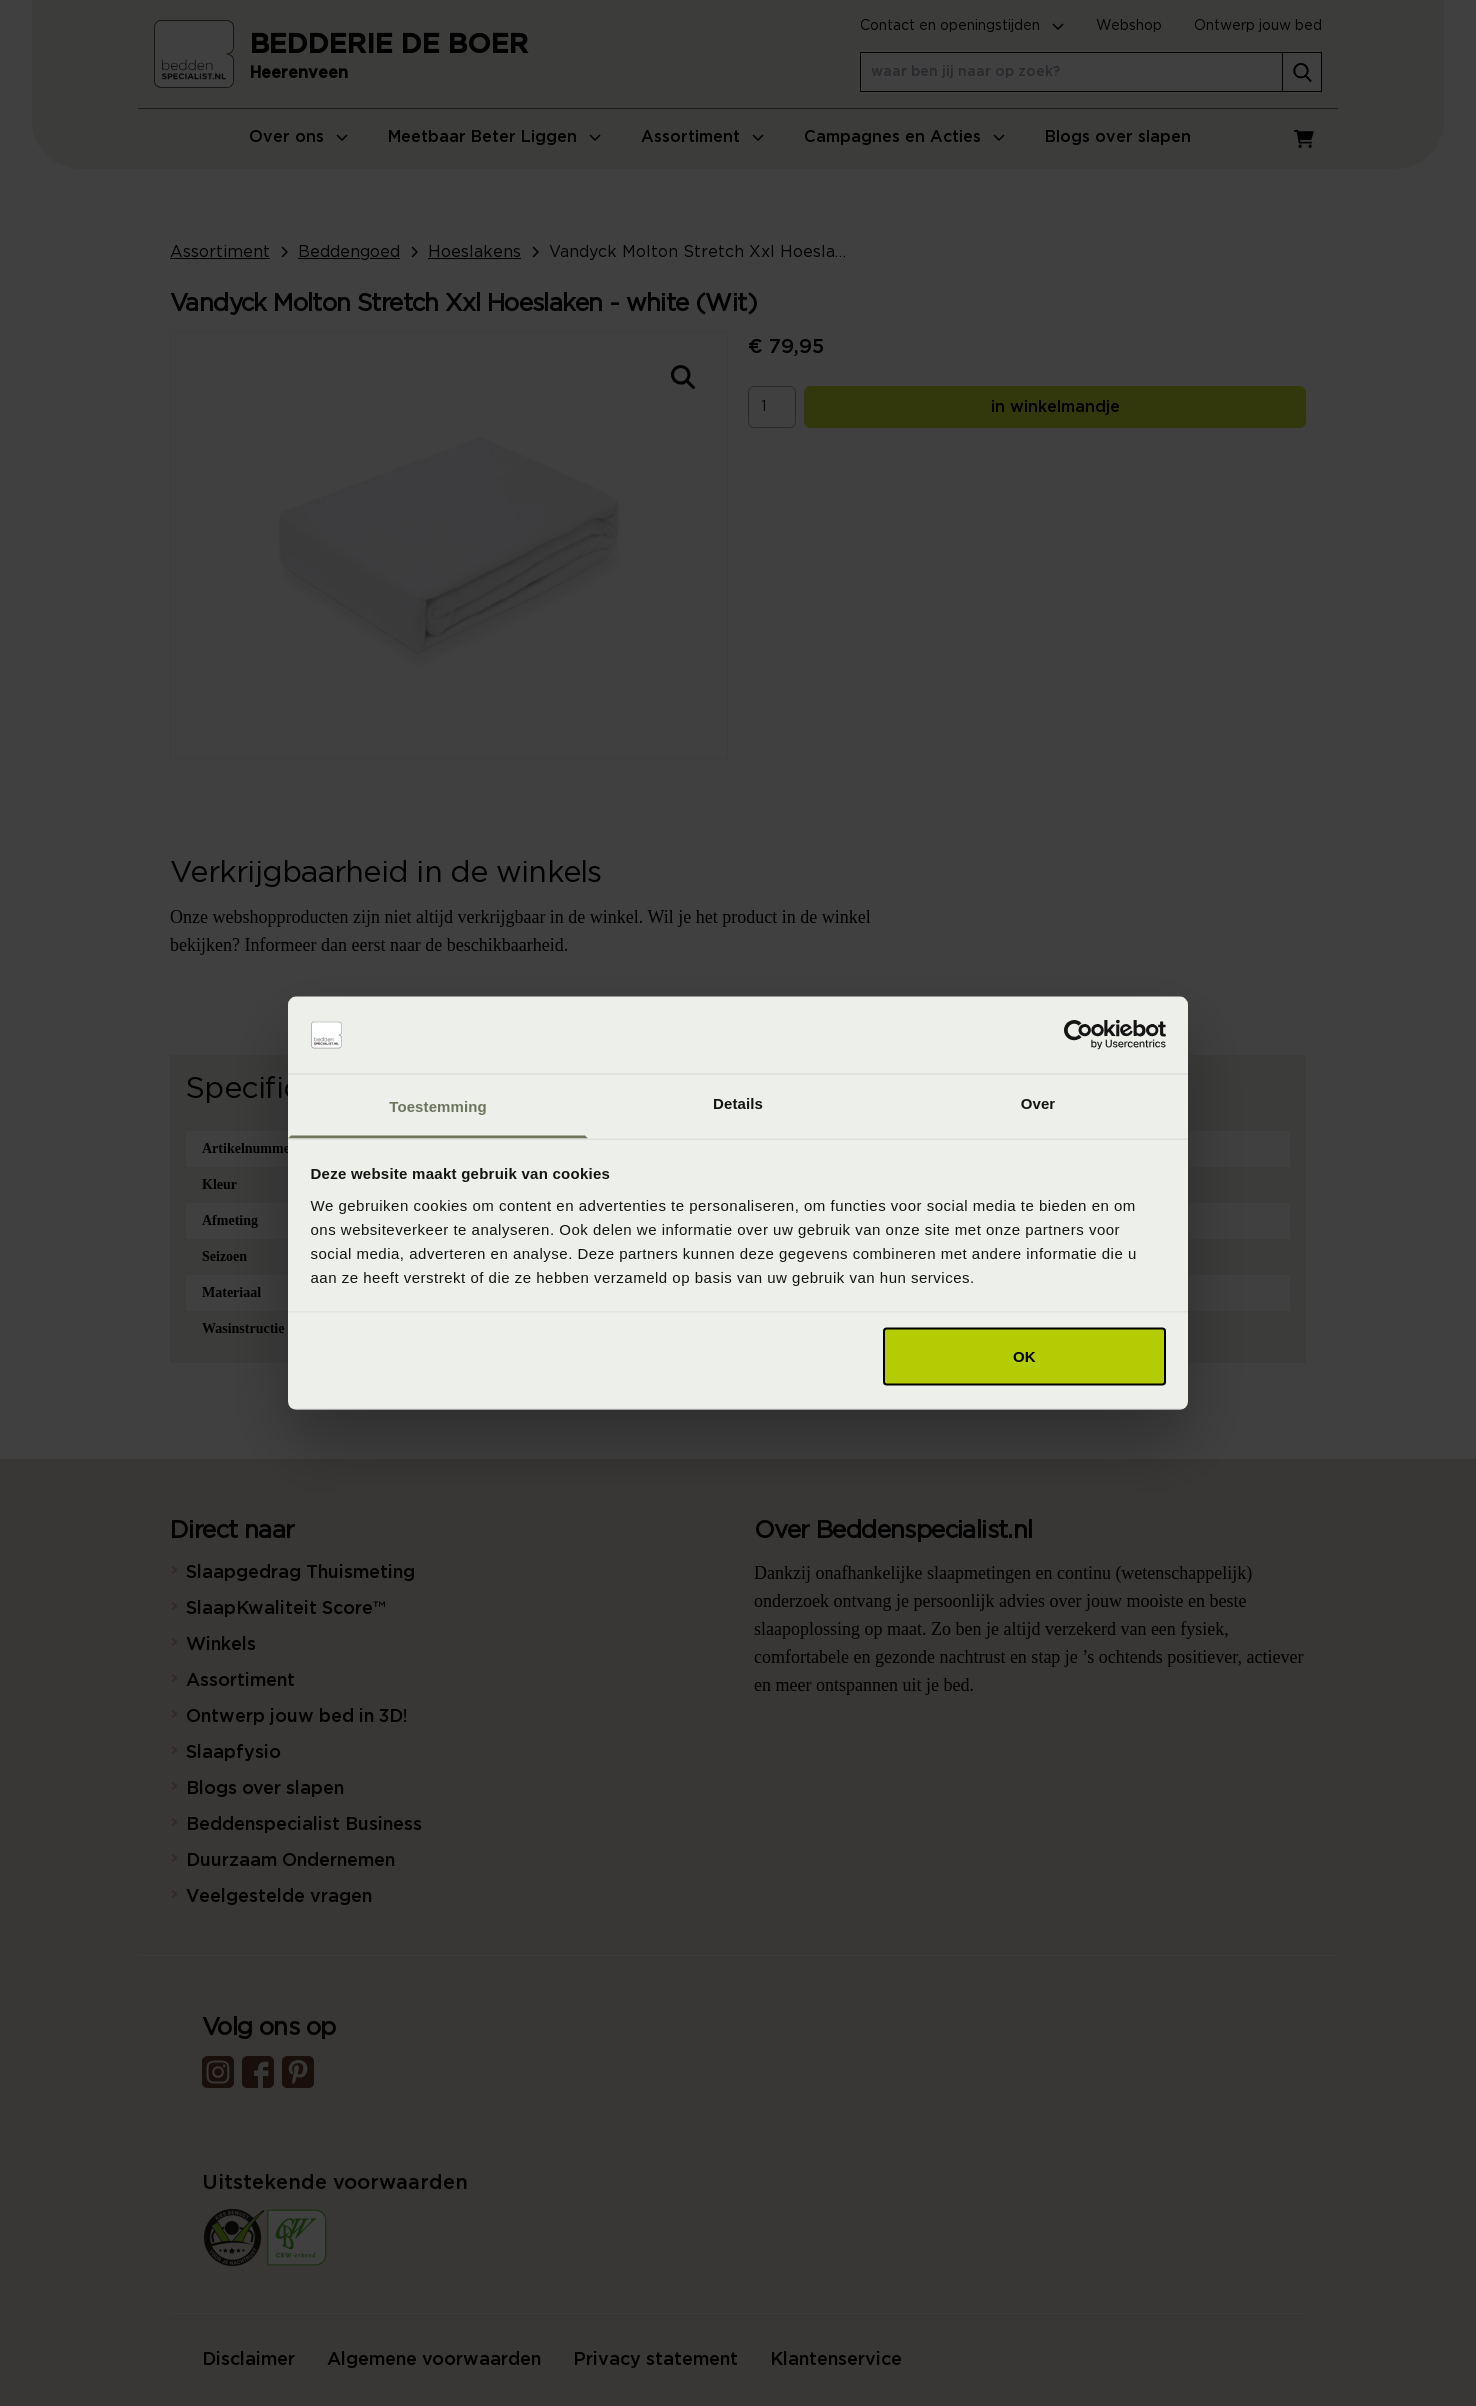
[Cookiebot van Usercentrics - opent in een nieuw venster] (1078, 1035)
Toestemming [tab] (438, 1105)
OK (1024, 1356)
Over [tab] (1038, 1102)
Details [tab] (738, 1102)
